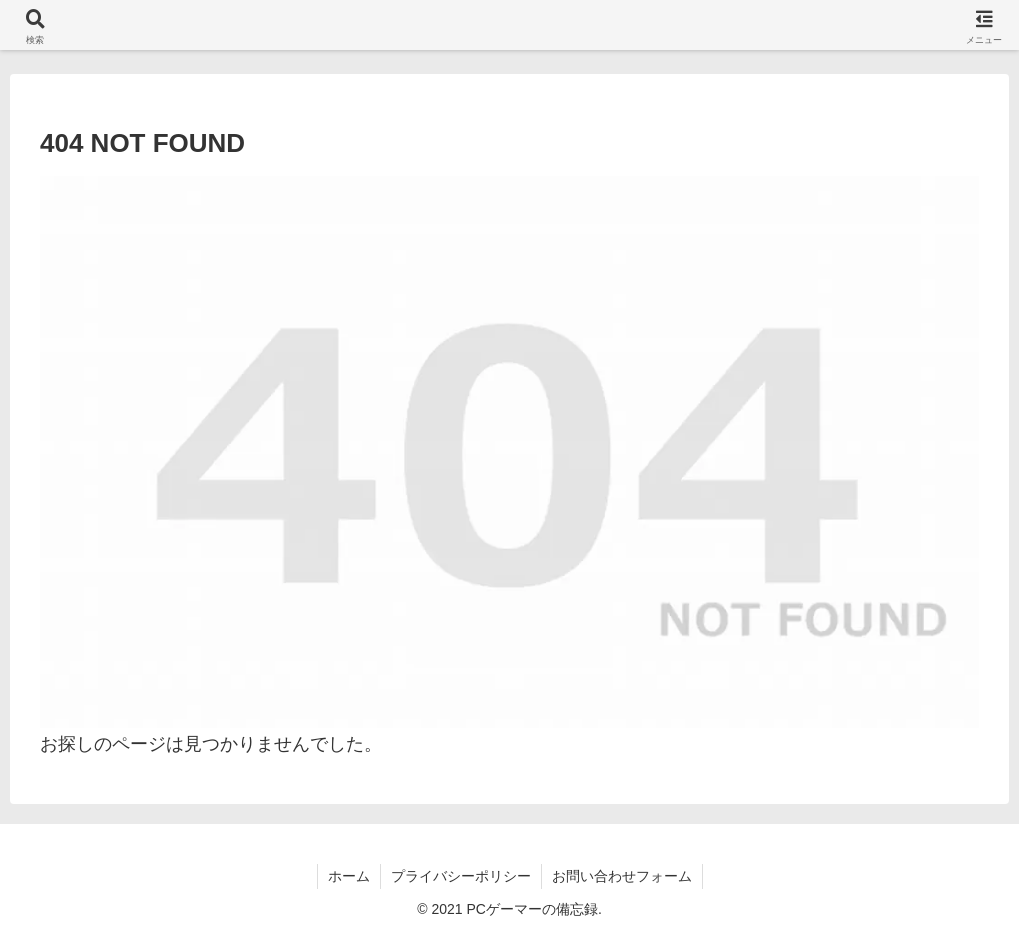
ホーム (349, 876)
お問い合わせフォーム (622, 876)
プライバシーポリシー (461, 876)
